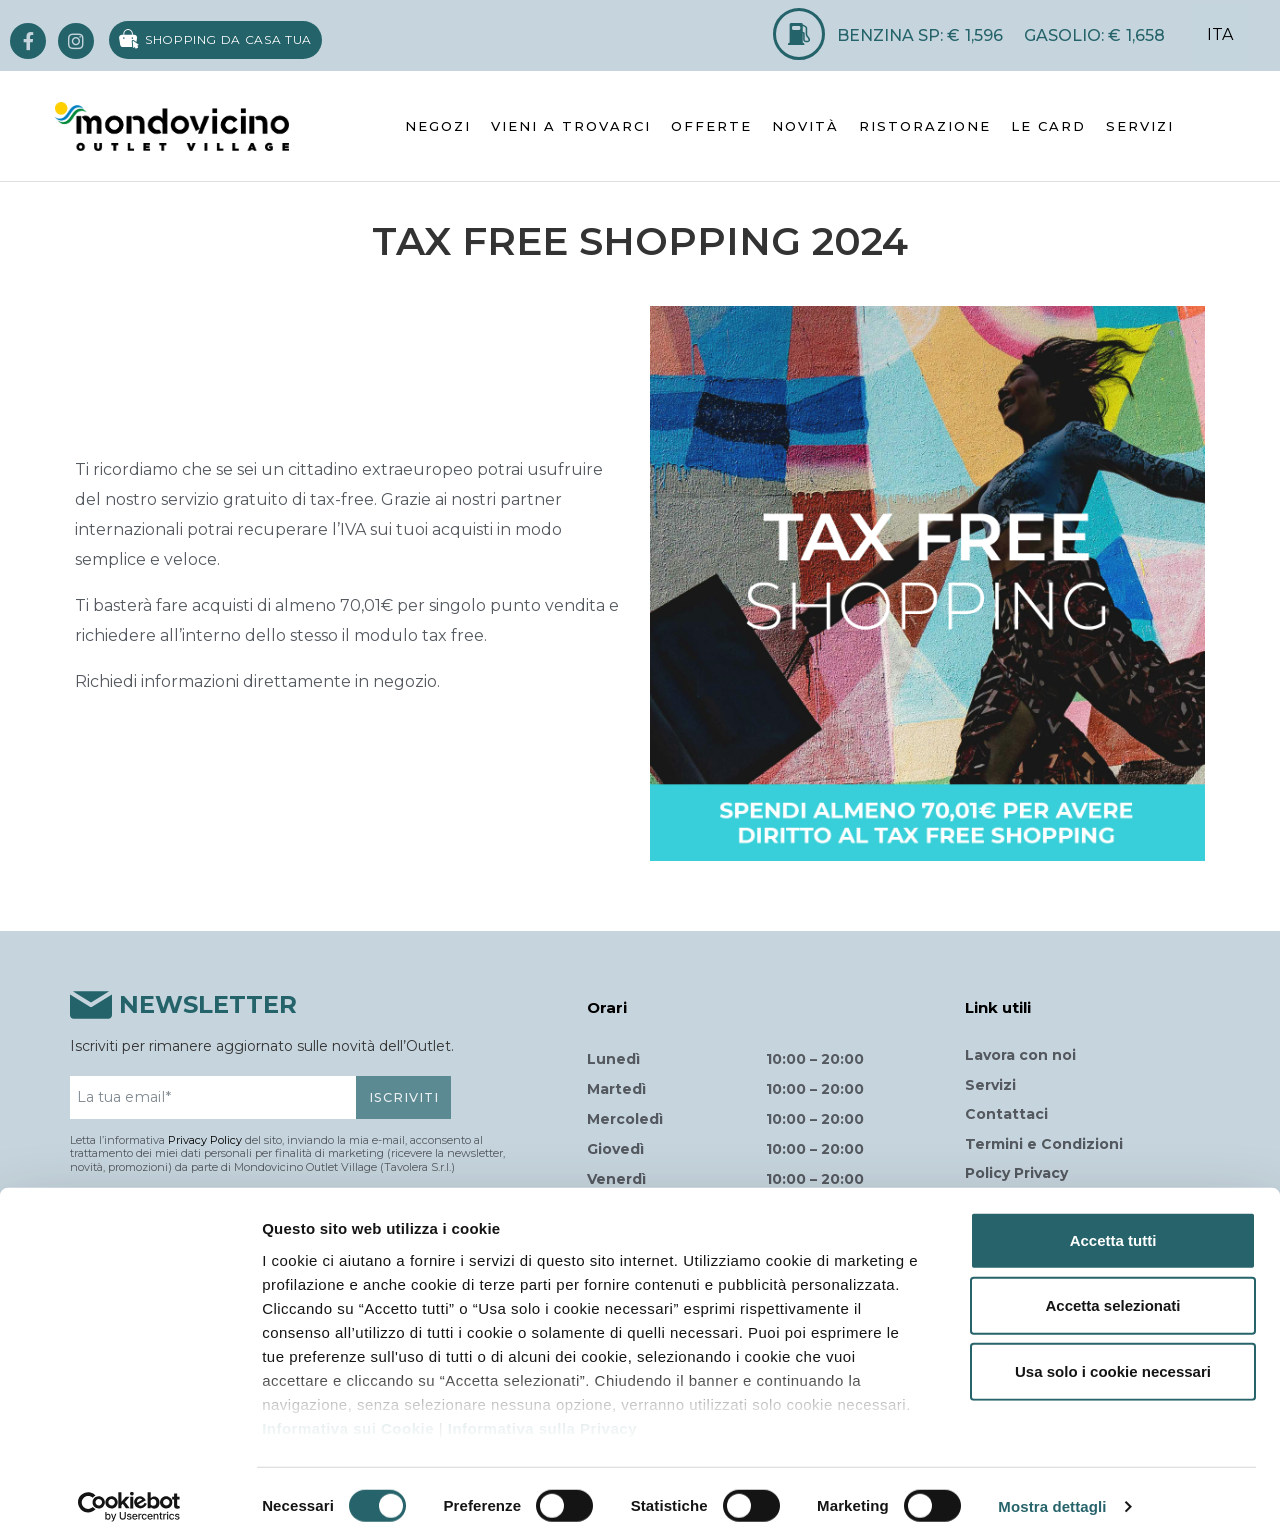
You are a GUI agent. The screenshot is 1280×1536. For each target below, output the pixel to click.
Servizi (990, 1085)
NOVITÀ (805, 126)
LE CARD (1048, 126)
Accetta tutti (1113, 1230)
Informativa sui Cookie (348, 1418)
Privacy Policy (205, 1140)
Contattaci (1006, 1114)
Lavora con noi (1020, 1055)
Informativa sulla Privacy (542, 1418)
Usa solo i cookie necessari (1113, 1361)
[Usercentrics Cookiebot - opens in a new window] (129, 1497)
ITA (1220, 34)
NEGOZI (438, 126)
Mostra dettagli (1052, 1496)
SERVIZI (1140, 126)
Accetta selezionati (1112, 1295)
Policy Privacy (1016, 1173)
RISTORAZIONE (925, 126)
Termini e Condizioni (1044, 1144)
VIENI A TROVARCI (571, 126)
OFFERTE (711, 126)
